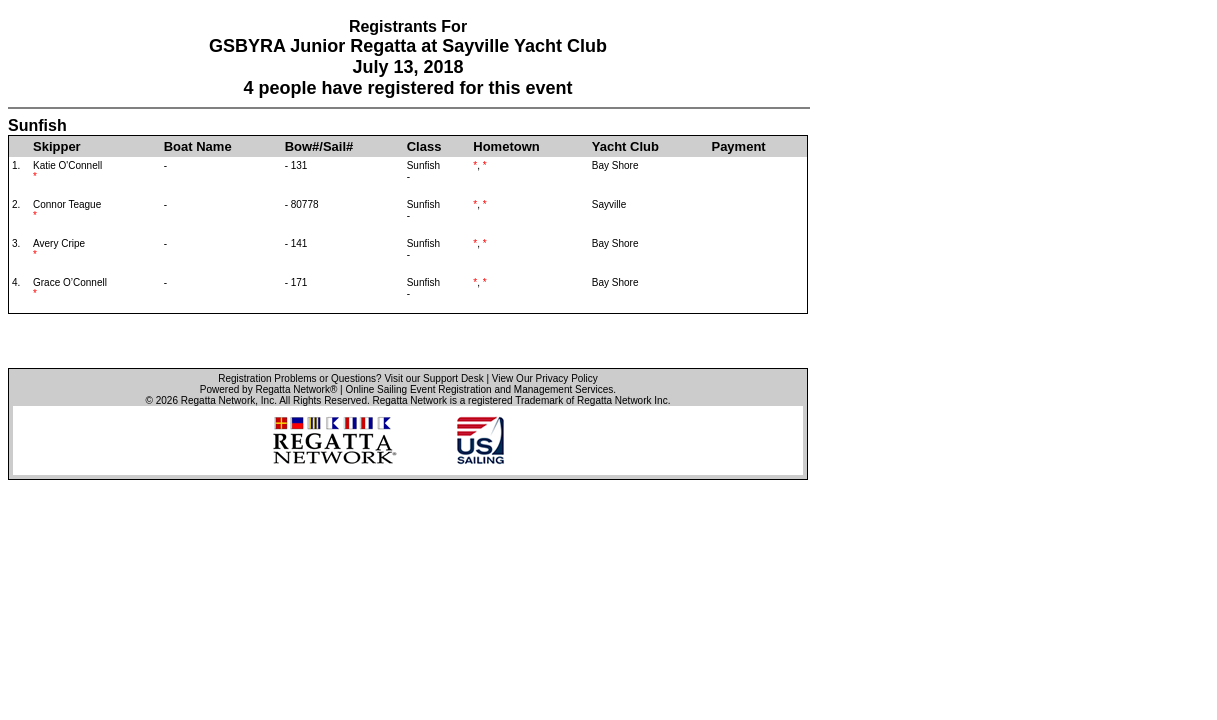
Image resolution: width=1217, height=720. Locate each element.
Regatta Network (218, 400)
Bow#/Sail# (319, 146)
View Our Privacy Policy (545, 378)
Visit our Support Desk (433, 378)
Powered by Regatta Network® (268, 389)
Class (424, 146)
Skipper (57, 146)
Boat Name (198, 146)
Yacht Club (625, 146)
